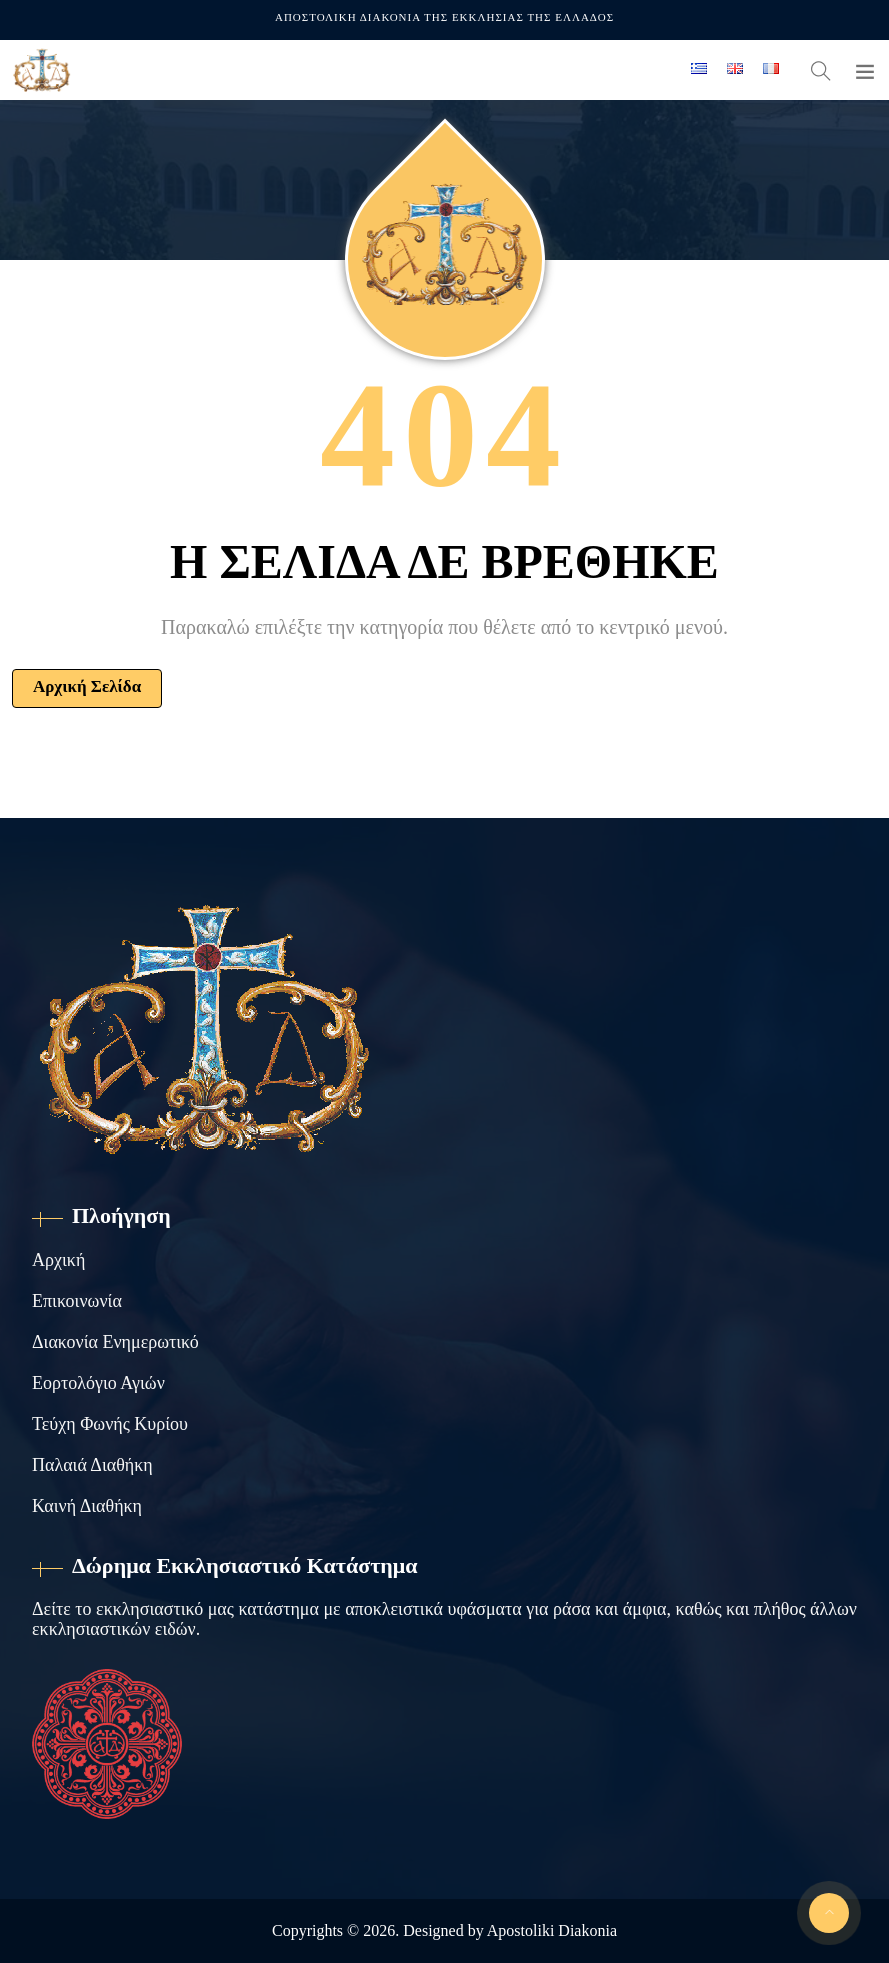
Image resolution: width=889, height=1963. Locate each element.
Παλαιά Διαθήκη (92, 1465)
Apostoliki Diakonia (552, 1930)
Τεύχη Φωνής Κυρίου (110, 1424)
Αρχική (58, 1260)
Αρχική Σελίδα (87, 686)
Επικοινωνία (77, 1301)
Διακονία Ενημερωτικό (115, 1342)
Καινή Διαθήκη (87, 1506)
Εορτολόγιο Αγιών (98, 1383)
